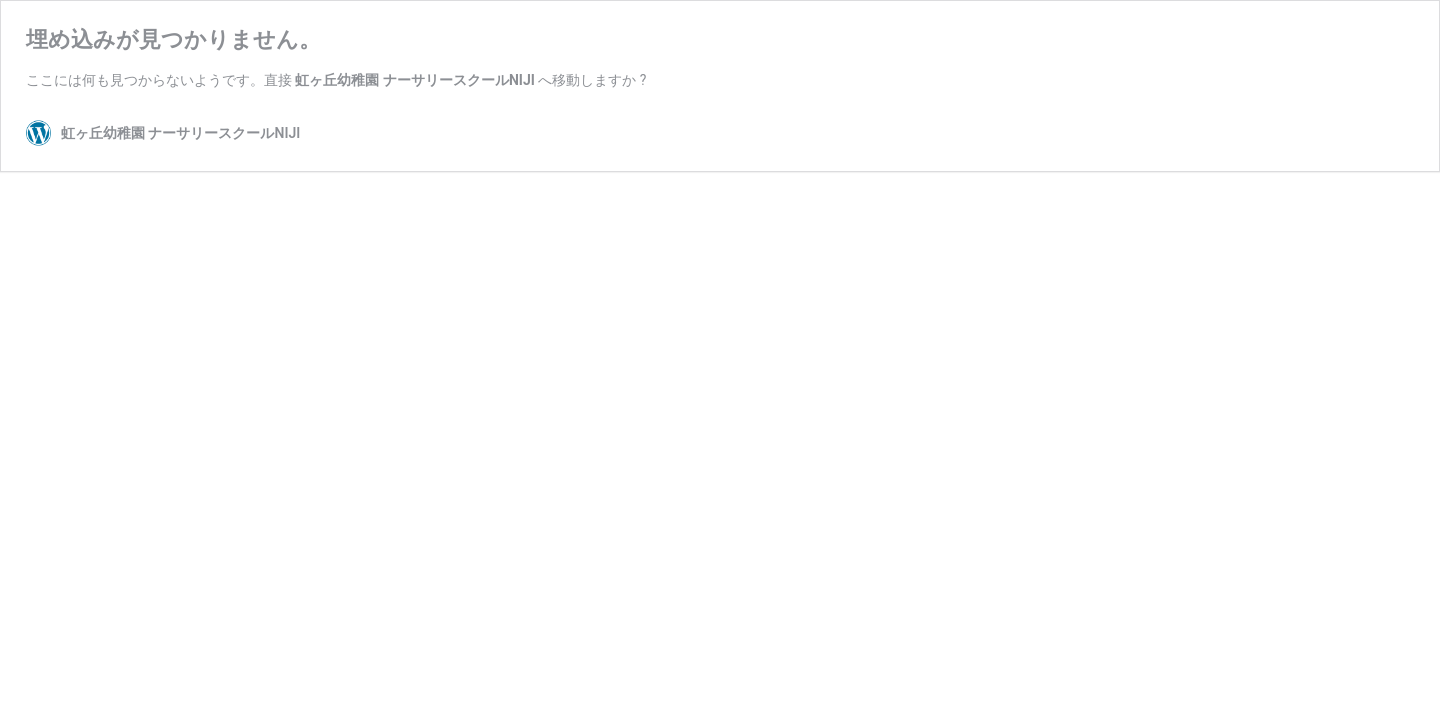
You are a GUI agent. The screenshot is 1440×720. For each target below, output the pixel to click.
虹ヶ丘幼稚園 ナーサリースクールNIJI (414, 80)
